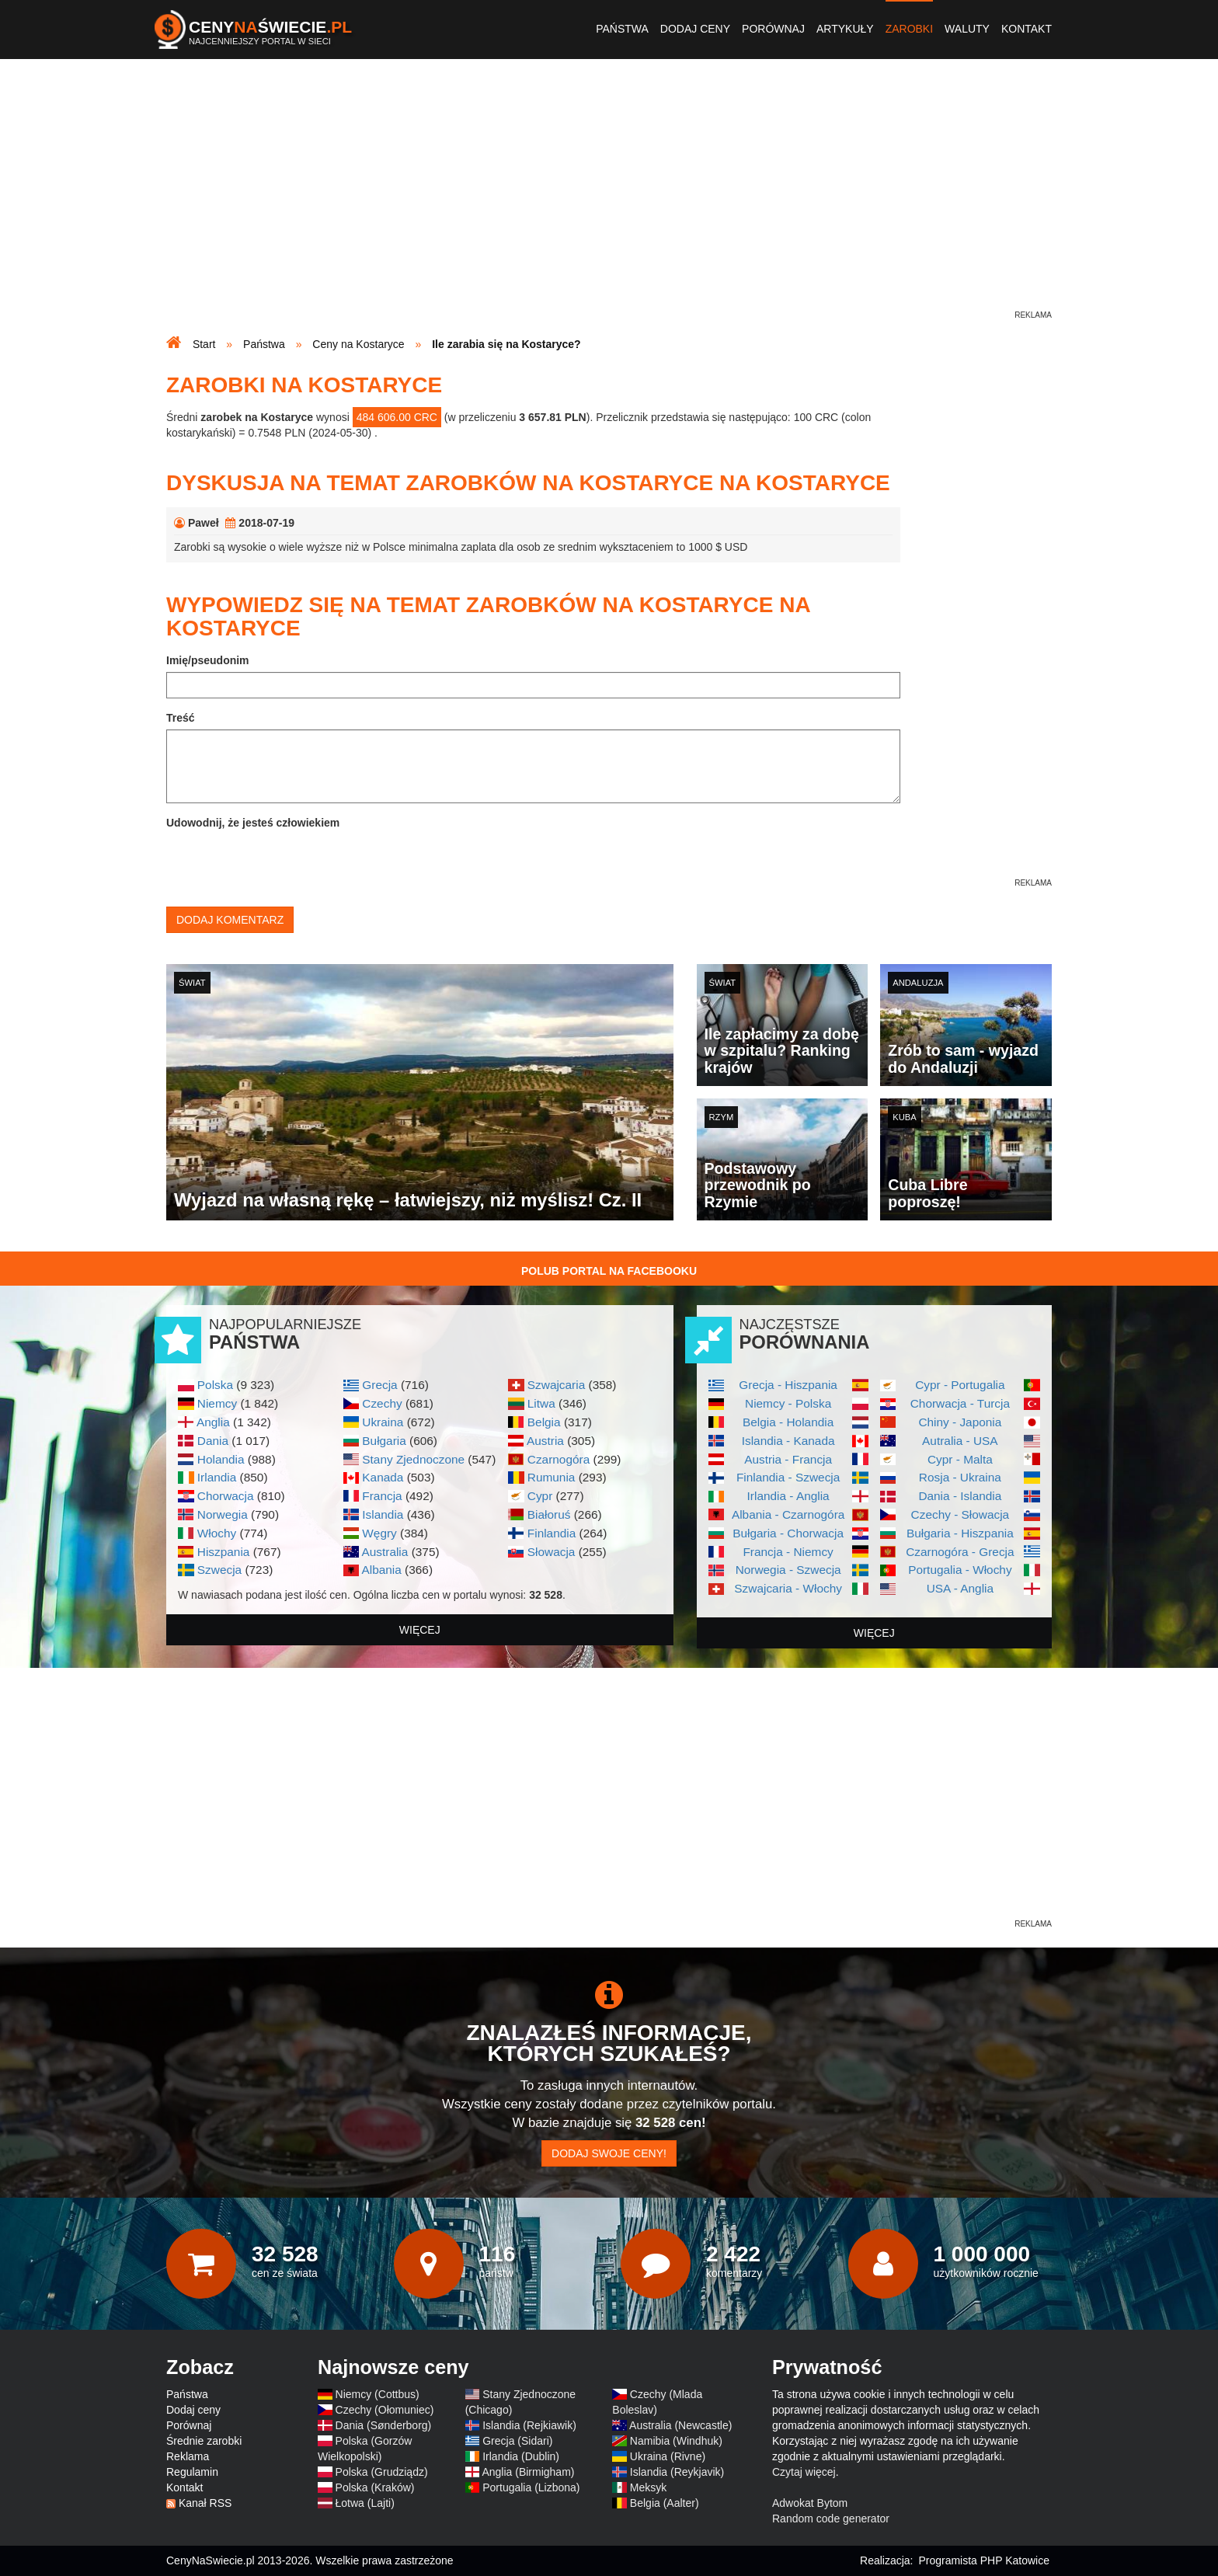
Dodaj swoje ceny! (609, 2153)
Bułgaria (383, 1440)
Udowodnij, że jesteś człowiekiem (252, 822)
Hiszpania (223, 1551)
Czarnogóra (558, 1459)
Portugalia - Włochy (959, 1569)
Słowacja (551, 1551)
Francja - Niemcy (788, 1551)
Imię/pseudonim (207, 660)
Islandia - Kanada (788, 1440)
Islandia (382, 1514)
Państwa (622, 29)
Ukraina (382, 1422)
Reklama (187, 2456)
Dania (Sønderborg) (384, 2425)
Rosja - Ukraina (960, 1477)
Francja (382, 1495)
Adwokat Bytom (809, 2503)
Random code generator (830, 2518)
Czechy (382, 1403)
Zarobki (909, 29)
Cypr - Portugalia (959, 1384)
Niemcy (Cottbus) (377, 2394)
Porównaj (773, 29)
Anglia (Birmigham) (528, 2472)
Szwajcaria (556, 1384)
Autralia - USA (960, 1440)
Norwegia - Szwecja (788, 1569)
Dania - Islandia (959, 1495)
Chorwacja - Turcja (960, 1403)
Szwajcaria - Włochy (788, 1588)
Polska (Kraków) (375, 2487)
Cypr (540, 1495)
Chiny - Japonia (959, 1422)
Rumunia (551, 1477)
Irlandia (216, 1477)
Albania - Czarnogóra (788, 1514)
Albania (381, 1569)
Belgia (544, 1422)
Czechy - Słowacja (960, 1514)
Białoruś (549, 1514)
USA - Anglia (960, 1588)
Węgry (379, 1533)
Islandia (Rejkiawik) (529, 2425)
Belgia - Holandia (788, 1422)
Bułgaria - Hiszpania (960, 1533)
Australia (384, 1551)
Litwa (541, 1403)
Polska (215, 1384)
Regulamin (192, 2472)
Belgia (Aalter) (664, 2503)
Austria (545, 1440)
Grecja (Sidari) (517, 2441)
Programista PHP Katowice (983, 2560)
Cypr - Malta (960, 1459)
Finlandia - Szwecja (788, 1477)
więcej (419, 1630)
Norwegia (222, 1514)
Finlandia (551, 1533)
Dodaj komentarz (230, 920)
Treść (180, 718)
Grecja (379, 1384)
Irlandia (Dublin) (520, 2456)
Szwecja (219, 1569)
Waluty (967, 29)
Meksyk (648, 2487)
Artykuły (845, 29)
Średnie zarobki (204, 2441)
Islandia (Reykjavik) (677, 2472)
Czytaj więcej (804, 2472)
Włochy (216, 1533)
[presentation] (284, 864)
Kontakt (1026, 29)
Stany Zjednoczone (413, 1459)
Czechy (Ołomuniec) (385, 2410)
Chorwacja (225, 1495)
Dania (212, 1440)
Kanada (382, 1477)
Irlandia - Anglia (788, 1495)
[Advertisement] (609, 199)
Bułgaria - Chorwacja (788, 1533)
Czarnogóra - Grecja (960, 1551)
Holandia (221, 1459)
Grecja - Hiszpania (788, 1384)
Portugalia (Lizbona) (530, 2487)
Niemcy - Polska (788, 1403)
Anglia (213, 1422)
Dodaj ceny (695, 29)
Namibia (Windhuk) (676, 2441)
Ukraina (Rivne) (667, 2456)
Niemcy (217, 1403)
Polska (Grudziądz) (382, 2472)
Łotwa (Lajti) (365, 2503)
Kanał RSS (205, 2503)
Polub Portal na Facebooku (609, 1271)
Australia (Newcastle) (680, 2425)
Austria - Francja (788, 1459)
